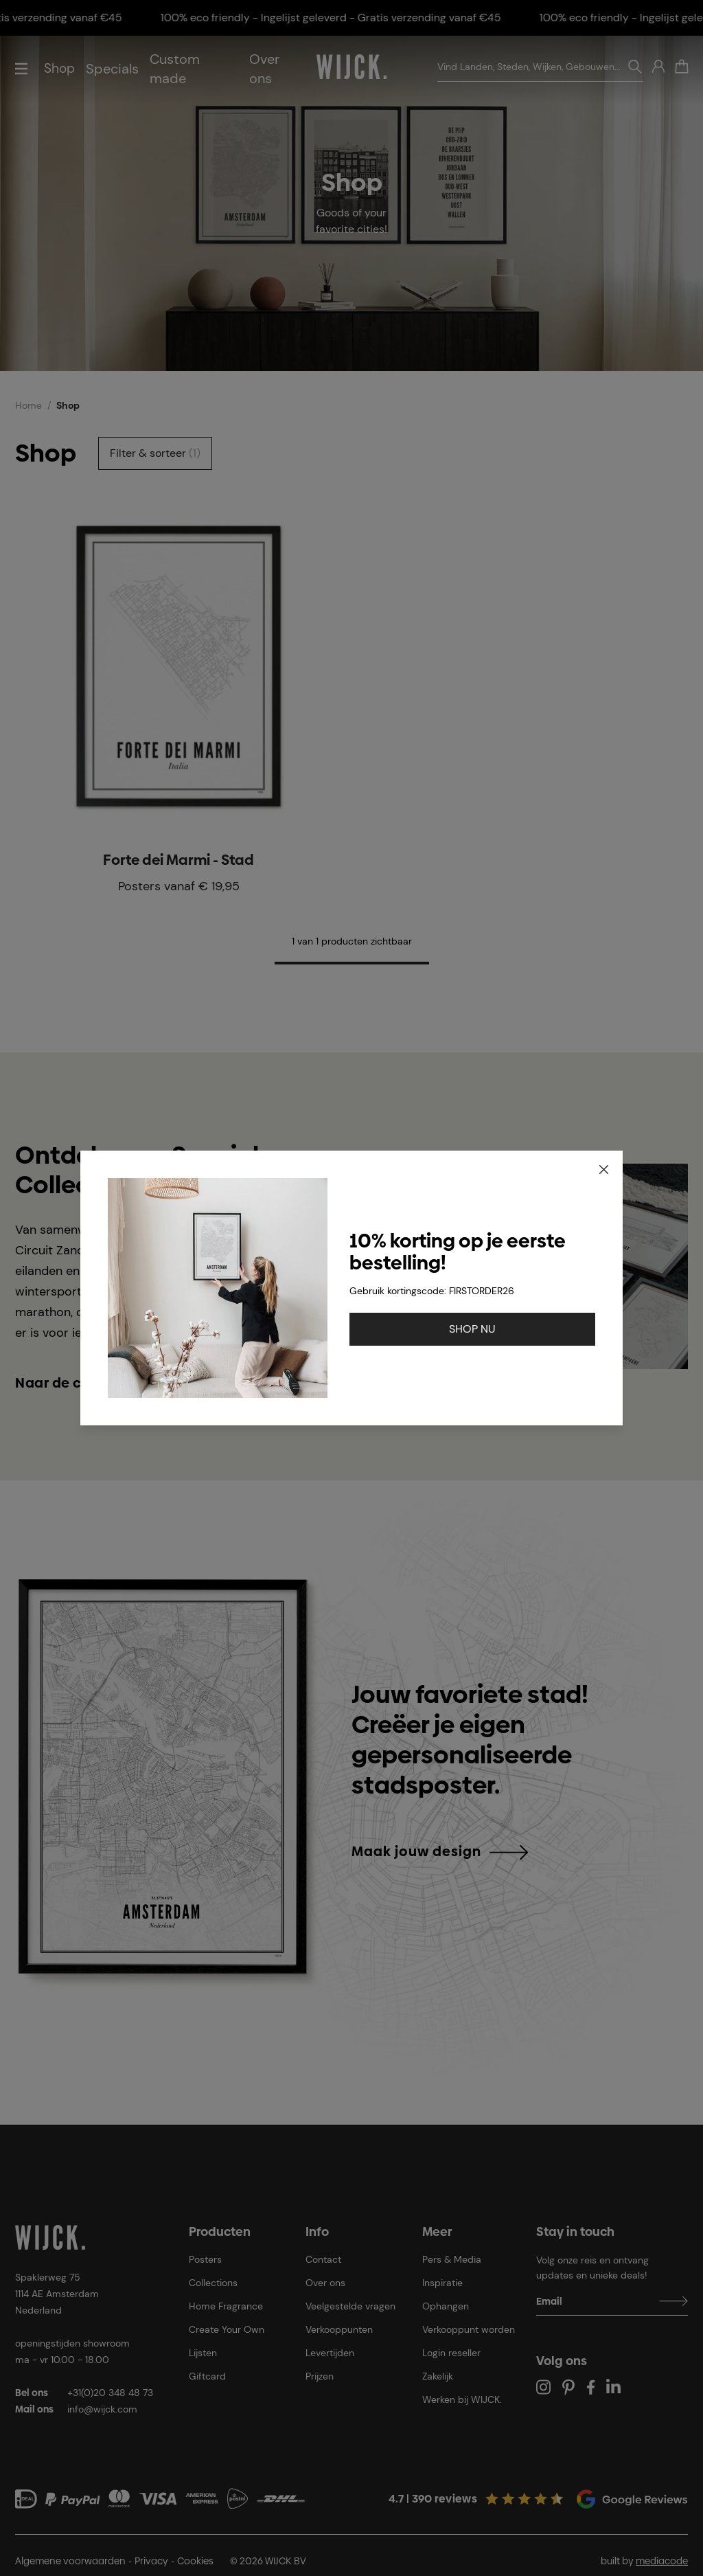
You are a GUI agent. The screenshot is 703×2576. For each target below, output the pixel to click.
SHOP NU (472, 1329)
